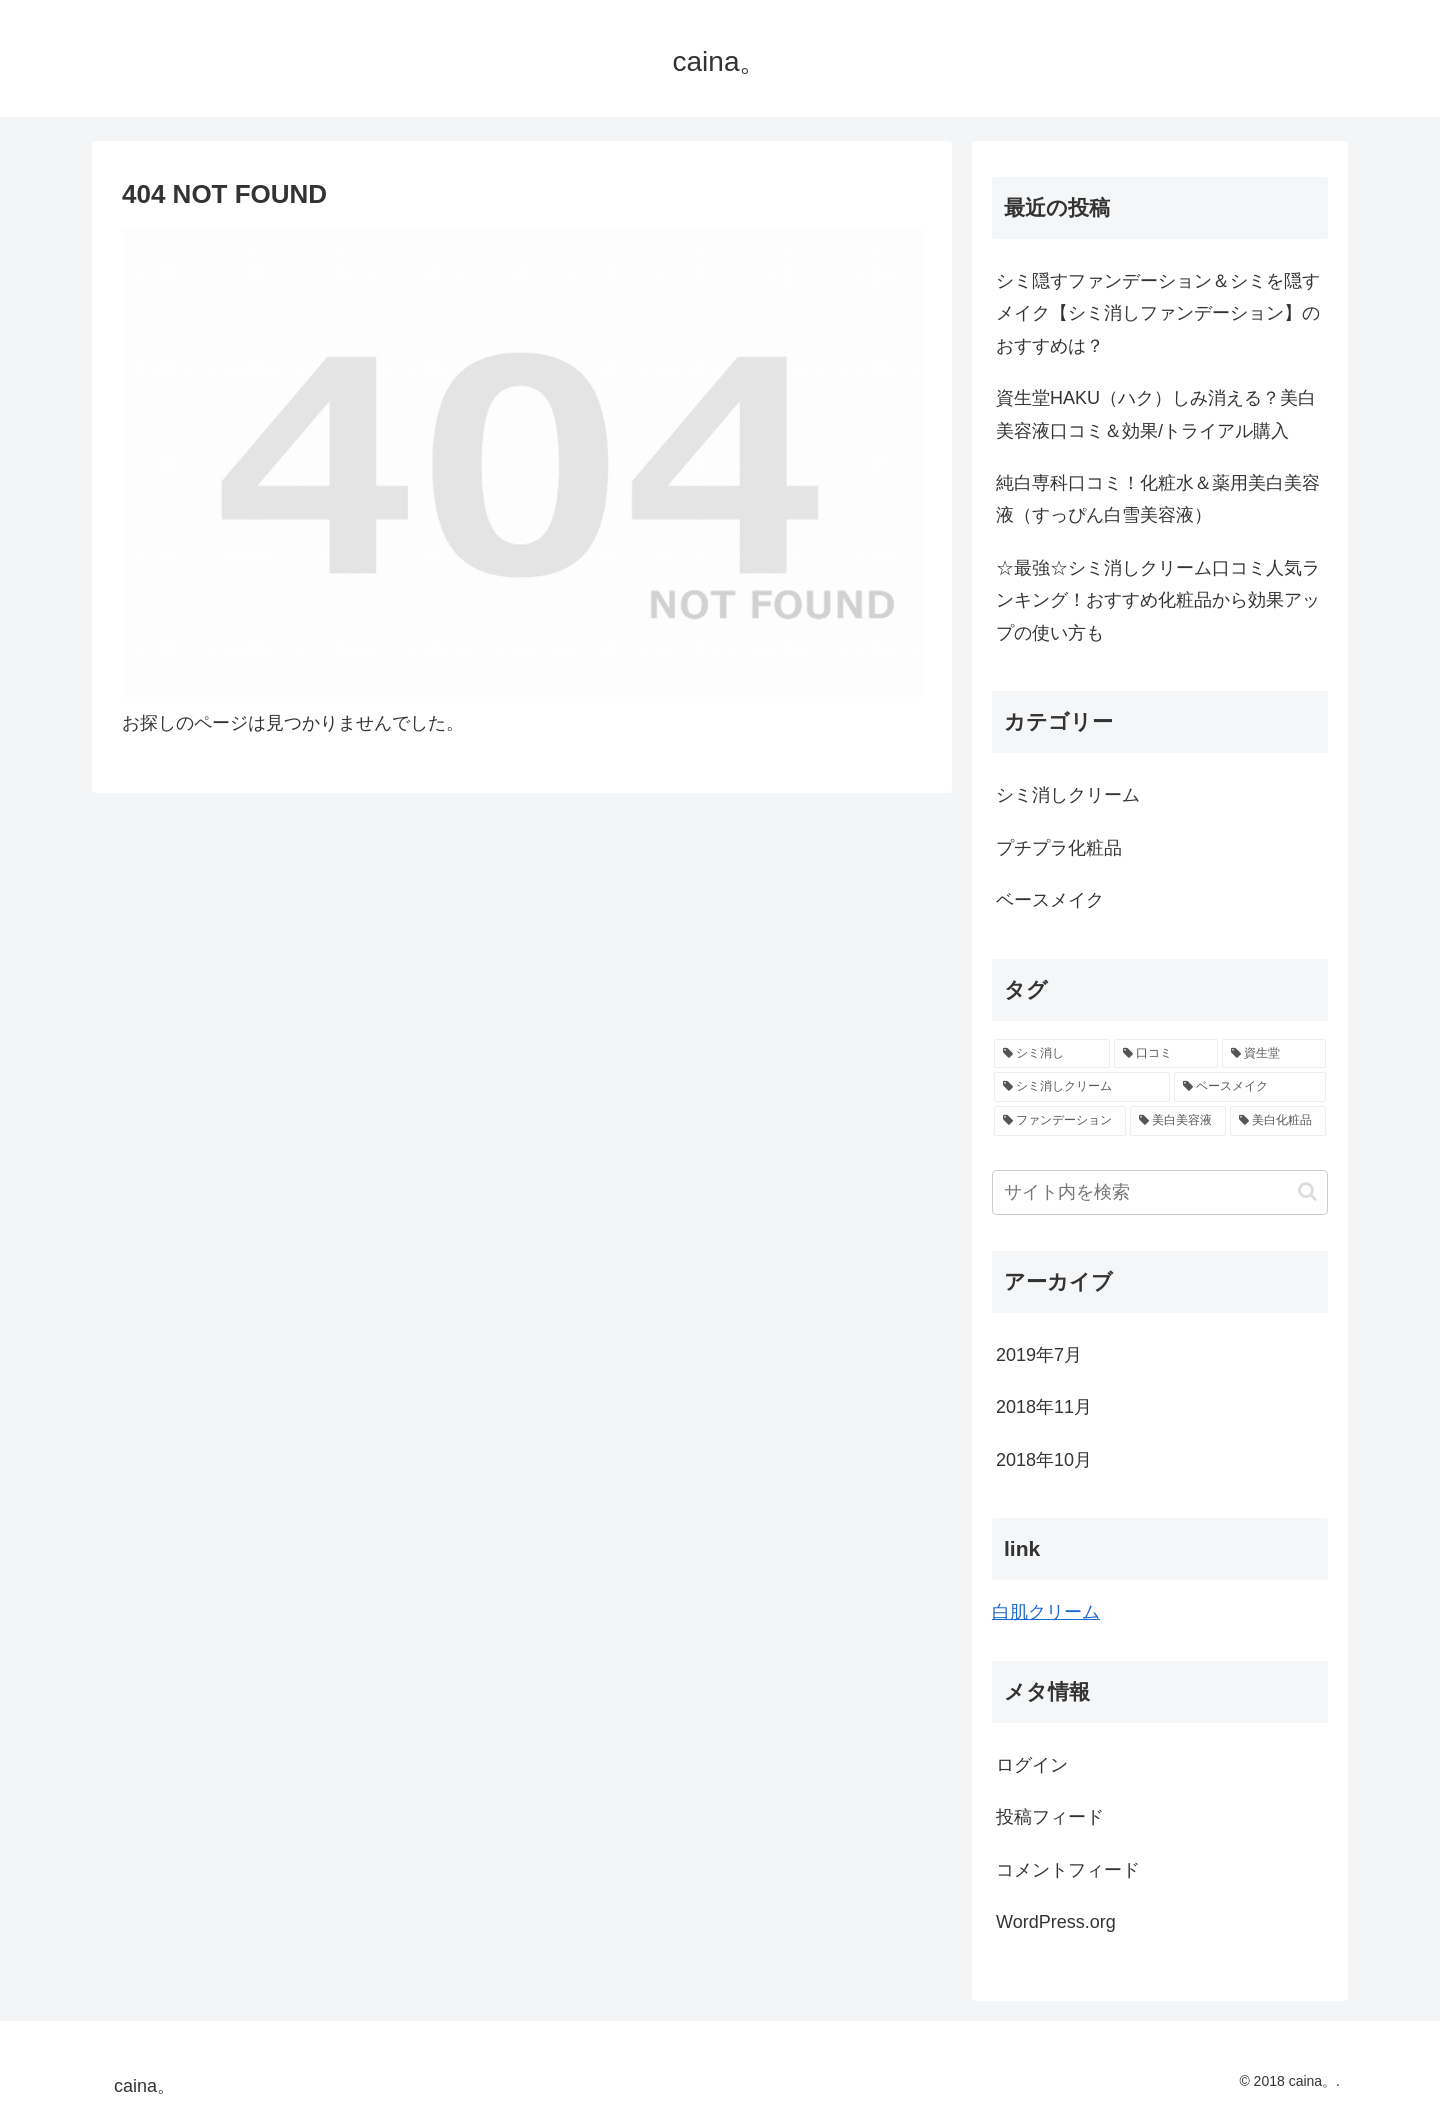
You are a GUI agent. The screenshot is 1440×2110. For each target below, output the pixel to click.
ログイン (1032, 1765)
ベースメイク (1050, 900)
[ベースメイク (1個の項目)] (1250, 1087)
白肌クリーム (1046, 1612)
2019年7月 (1039, 1355)
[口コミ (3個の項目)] (1166, 1054)
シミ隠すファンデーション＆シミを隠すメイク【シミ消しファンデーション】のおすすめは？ (1158, 313)
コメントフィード (1068, 1870)
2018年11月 (1044, 1407)
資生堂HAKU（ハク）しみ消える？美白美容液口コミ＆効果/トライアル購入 (1156, 414)
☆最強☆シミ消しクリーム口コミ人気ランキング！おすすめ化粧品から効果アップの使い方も (1158, 600)
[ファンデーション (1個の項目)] (1060, 1121)
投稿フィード (1050, 1817)
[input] (1160, 1192)
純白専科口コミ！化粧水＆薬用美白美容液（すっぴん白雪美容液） (1158, 499)
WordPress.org (1056, 1922)
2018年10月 (1044, 1460)
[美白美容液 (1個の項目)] (1178, 1121)
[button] (1307, 1191)
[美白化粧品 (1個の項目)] (1278, 1121)
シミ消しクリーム (1068, 795)
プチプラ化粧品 (1059, 848)
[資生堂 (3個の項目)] (1274, 1054)
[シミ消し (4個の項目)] (1052, 1054)
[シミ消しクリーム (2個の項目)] (1082, 1087)
